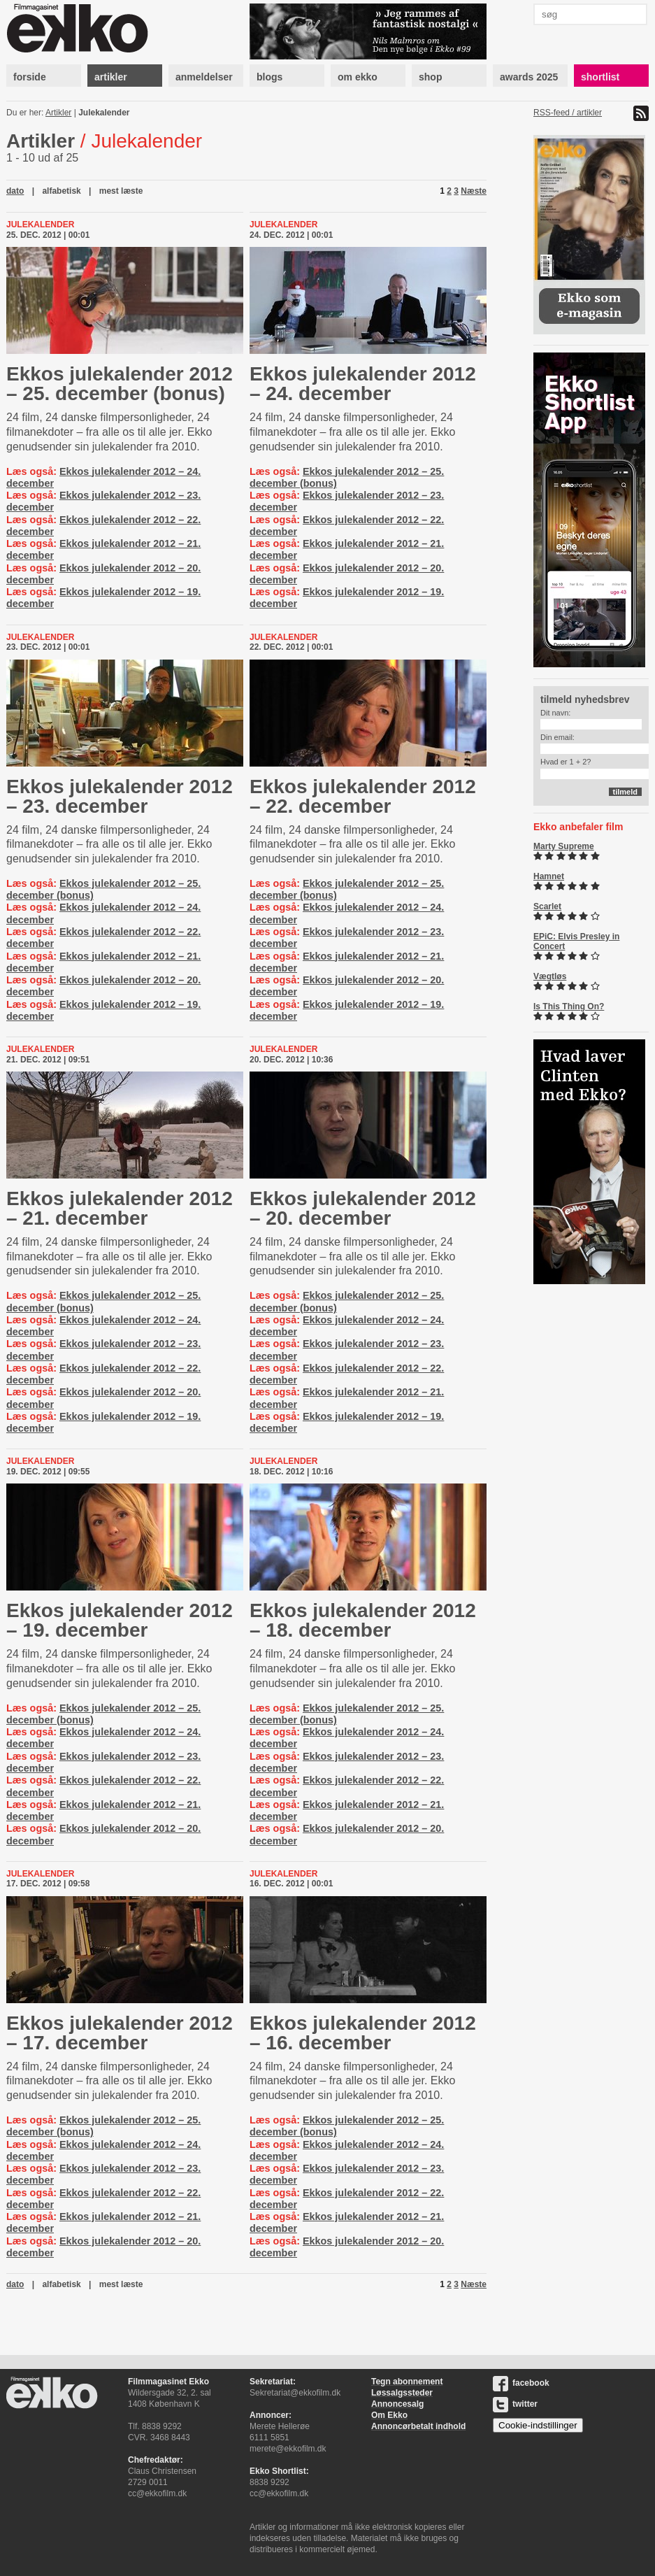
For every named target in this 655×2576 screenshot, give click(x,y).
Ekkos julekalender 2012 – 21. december (119, 1208)
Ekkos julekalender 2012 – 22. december (363, 796)
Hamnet (548, 876)
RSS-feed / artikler (567, 113)
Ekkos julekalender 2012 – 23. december (119, 796)
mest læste (121, 191)
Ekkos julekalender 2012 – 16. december (363, 2033)
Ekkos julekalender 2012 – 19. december (119, 1620)
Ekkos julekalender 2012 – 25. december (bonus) (119, 383)
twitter (515, 2404)
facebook (521, 2383)
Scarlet (547, 906)
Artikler (58, 113)
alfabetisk (61, 191)
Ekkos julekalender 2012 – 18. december (363, 1620)
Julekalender (103, 113)
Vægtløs (549, 976)
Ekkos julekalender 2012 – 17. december (119, 2033)
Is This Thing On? (568, 1006)
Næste (474, 191)
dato (15, 191)
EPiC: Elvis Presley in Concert (576, 941)
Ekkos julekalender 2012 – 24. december (363, 383)
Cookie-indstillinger (537, 2425)
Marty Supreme (563, 846)
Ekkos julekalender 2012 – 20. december (363, 1208)
